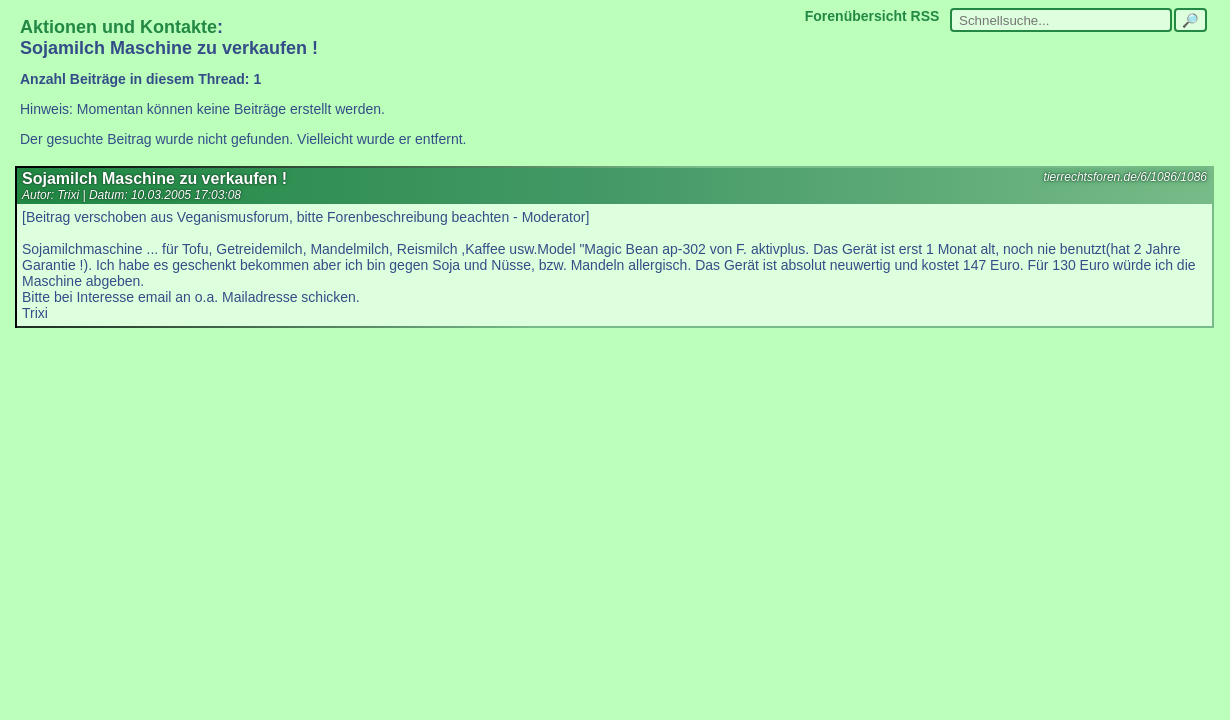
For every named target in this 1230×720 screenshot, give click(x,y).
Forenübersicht (856, 16)
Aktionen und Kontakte (118, 27)
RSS (925, 16)
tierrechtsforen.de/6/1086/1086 (1125, 177)
